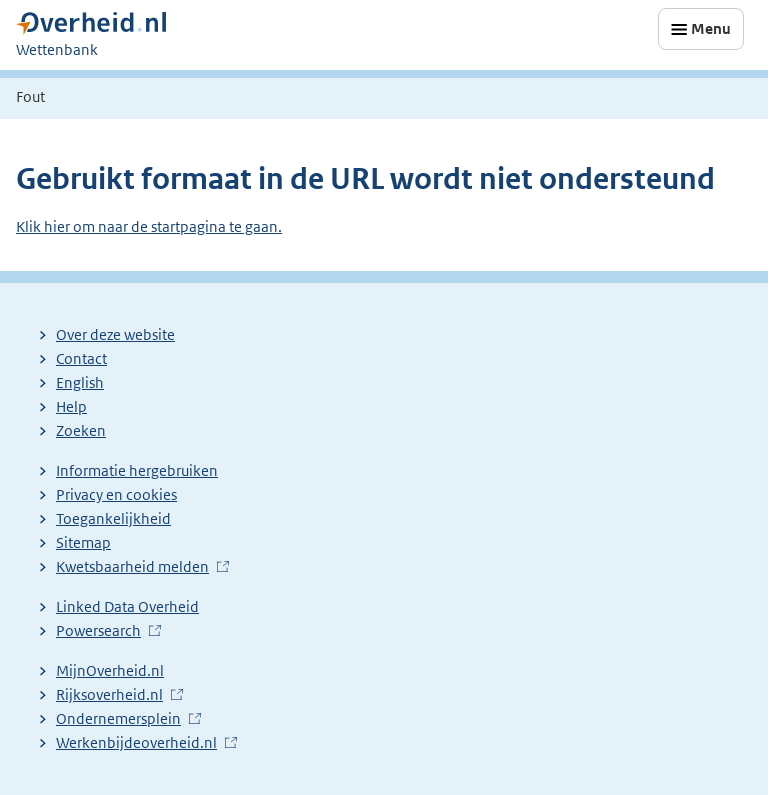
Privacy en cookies (116, 494)
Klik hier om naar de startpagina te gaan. (149, 226)
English (80, 382)
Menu (711, 28)
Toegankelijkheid (113, 518)
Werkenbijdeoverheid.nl (136, 742)
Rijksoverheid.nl (109, 694)
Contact (81, 358)
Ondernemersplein (118, 718)
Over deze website (115, 334)
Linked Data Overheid (127, 606)
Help (71, 406)
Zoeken (81, 430)
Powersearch (98, 630)
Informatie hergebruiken (137, 470)
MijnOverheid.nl (110, 670)
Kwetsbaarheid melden (132, 566)
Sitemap (83, 542)
